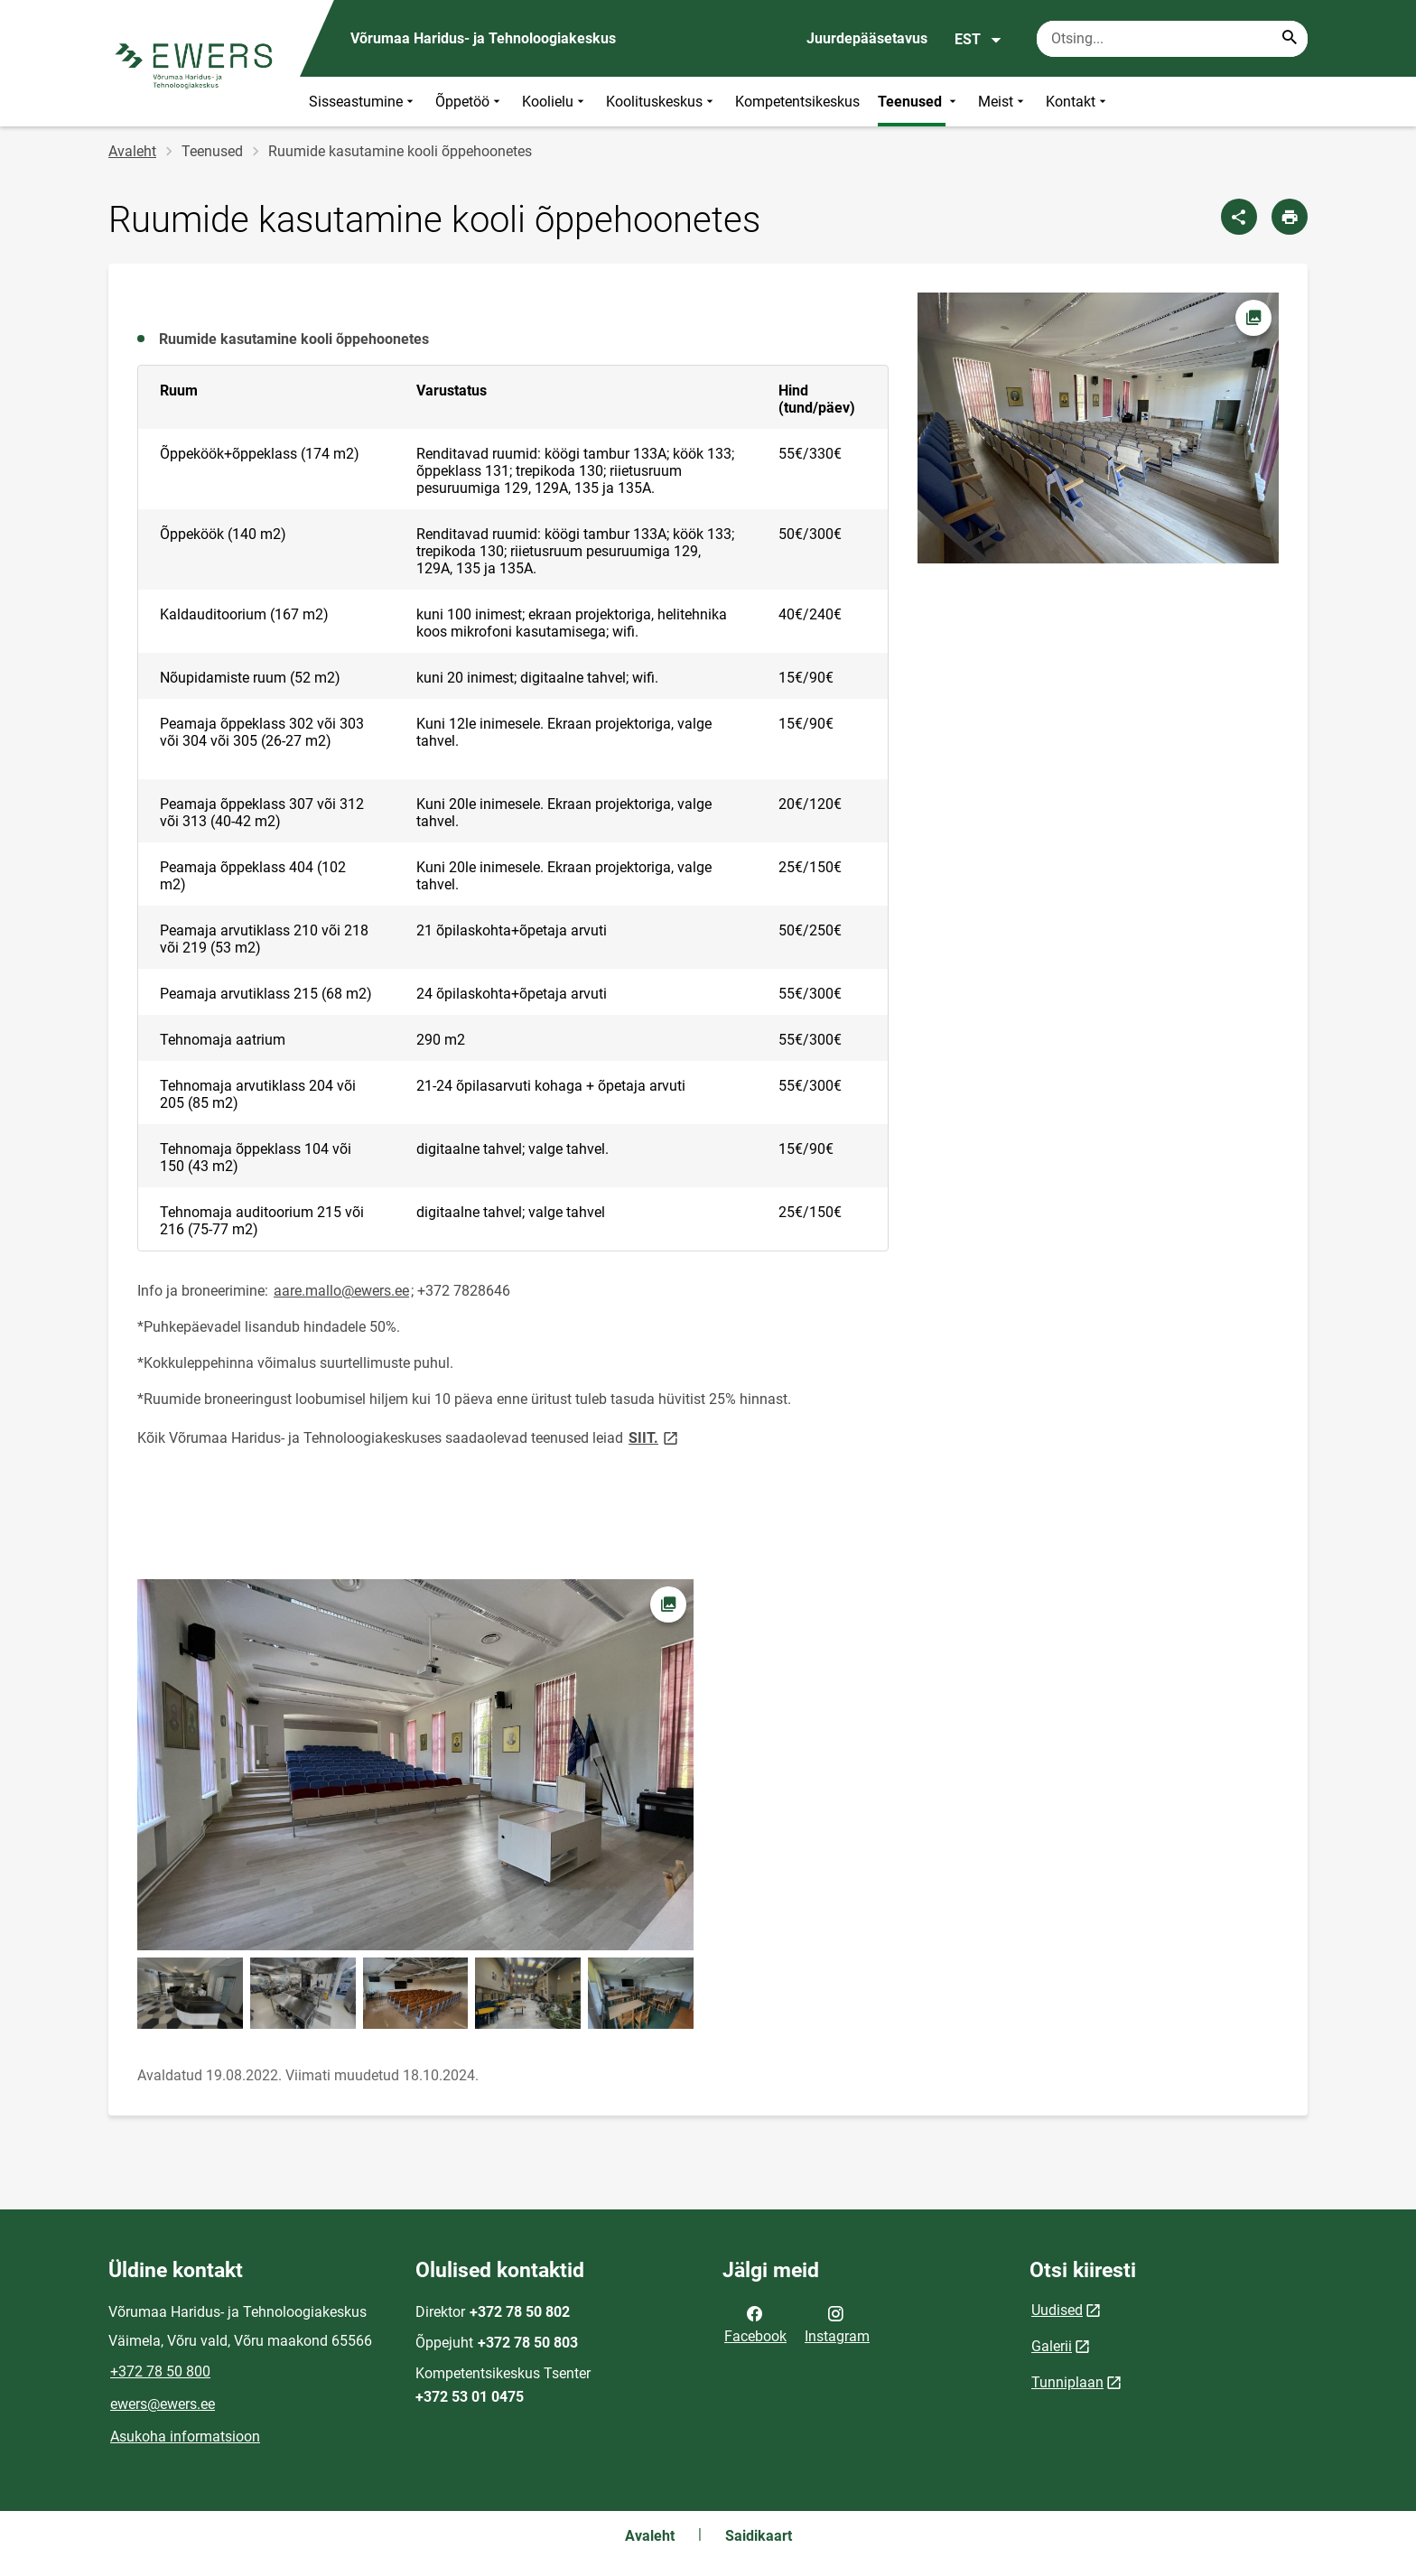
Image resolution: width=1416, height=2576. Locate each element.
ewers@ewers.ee (162, 2404)
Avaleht (132, 151)
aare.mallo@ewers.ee (341, 1290)
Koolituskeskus (661, 101)
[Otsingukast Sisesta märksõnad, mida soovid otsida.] (1172, 39)
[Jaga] (1239, 217)
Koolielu (555, 101)
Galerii (1051, 2346)
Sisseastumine (363, 101)
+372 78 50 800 (160, 2371)
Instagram (837, 2323)
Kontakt (1078, 101)
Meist (1003, 101)
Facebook (755, 2323)
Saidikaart (758, 2535)
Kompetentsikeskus (797, 101)
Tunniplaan (1067, 2382)
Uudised (1057, 2310)
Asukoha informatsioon (185, 2436)
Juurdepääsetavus (866, 38)
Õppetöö (469, 101)
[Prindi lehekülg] (1290, 217)
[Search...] (1289, 38)
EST (978, 40)
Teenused (919, 101)
